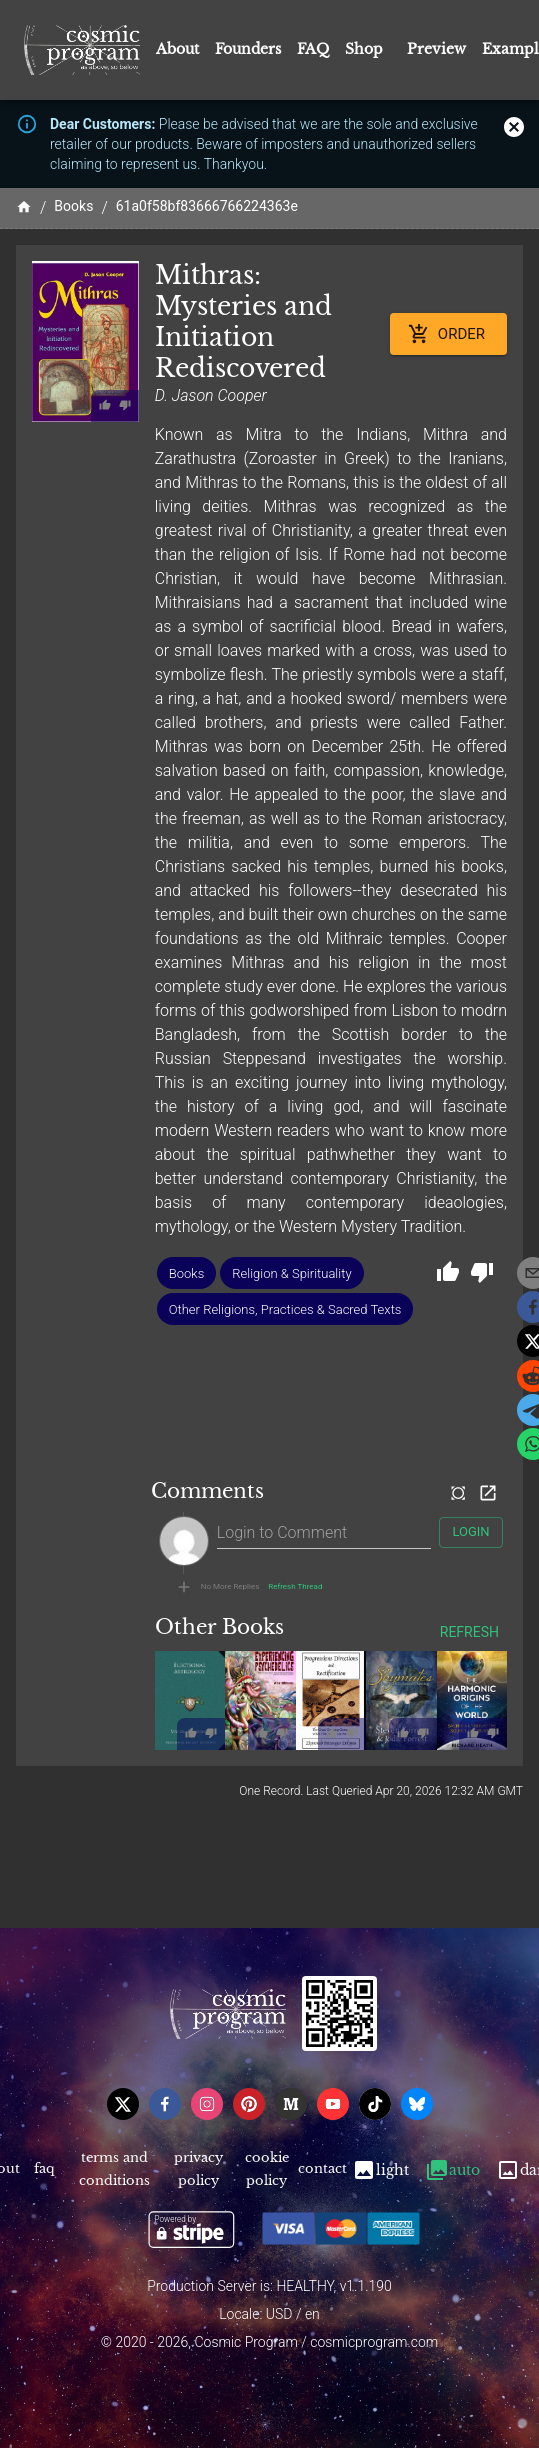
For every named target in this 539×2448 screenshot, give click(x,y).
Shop (364, 49)
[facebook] (165, 2104)
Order (448, 334)
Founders (248, 49)
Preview (436, 49)
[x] (123, 2104)
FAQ (313, 49)
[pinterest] (249, 2104)
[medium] (291, 2104)
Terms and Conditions (115, 2170)
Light (380, 2170)
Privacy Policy (199, 2170)
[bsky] (417, 2104)
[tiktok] (375, 2104)
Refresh (469, 1632)
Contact (322, 2170)
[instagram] (207, 2104)
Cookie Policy (266, 2170)
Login (471, 1532)
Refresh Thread (295, 1587)
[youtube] (333, 2104)
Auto (452, 2170)
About (177, 49)
